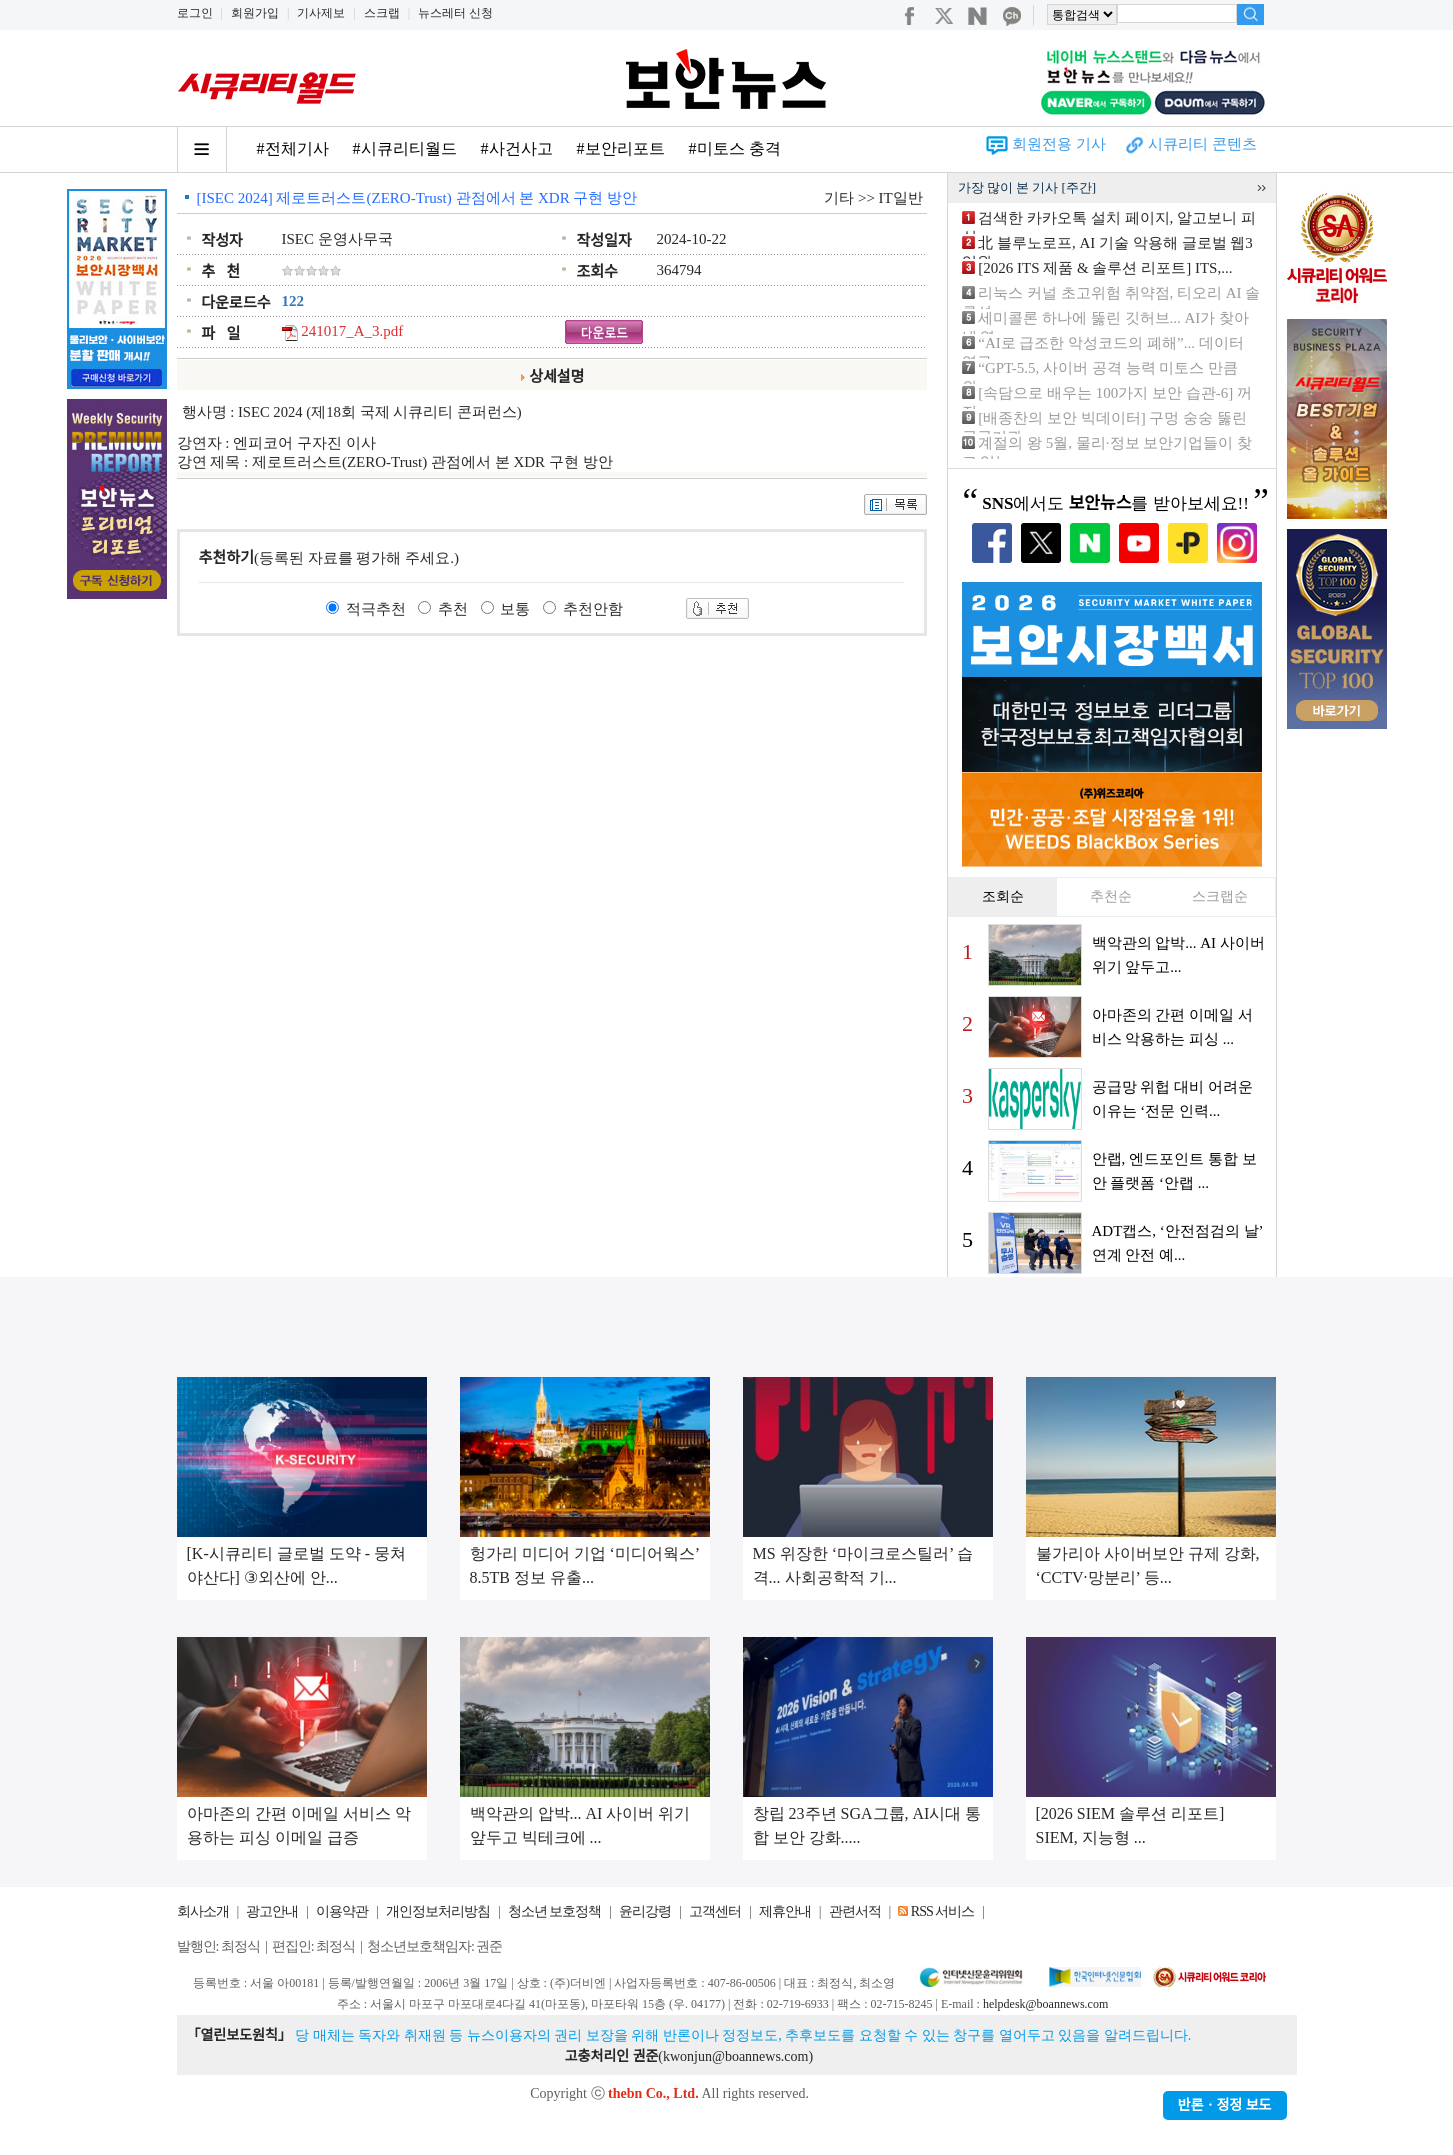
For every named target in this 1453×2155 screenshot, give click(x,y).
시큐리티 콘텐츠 (1202, 144)
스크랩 (382, 13)
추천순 (1111, 896)
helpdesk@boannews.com (1045, 2004)
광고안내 (272, 1911)
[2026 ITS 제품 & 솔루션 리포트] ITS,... (1105, 268)
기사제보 (321, 13)
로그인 (195, 13)
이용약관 (342, 1911)
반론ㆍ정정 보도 (1225, 2105)
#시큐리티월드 (405, 148)
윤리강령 (645, 1911)
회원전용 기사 (1059, 144)
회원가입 (255, 13)
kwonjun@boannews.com (735, 2056)
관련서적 (855, 1911)
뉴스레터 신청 (455, 13)
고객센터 (715, 1911)
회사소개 (203, 1911)
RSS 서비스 (942, 1911)
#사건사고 (517, 148)
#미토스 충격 (735, 148)
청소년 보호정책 (555, 1911)
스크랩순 (1220, 896)
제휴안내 (785, 1911)
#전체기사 (293, 148)
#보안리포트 (621, 148)
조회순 (1003, 896)
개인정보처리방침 (438, 1911)
